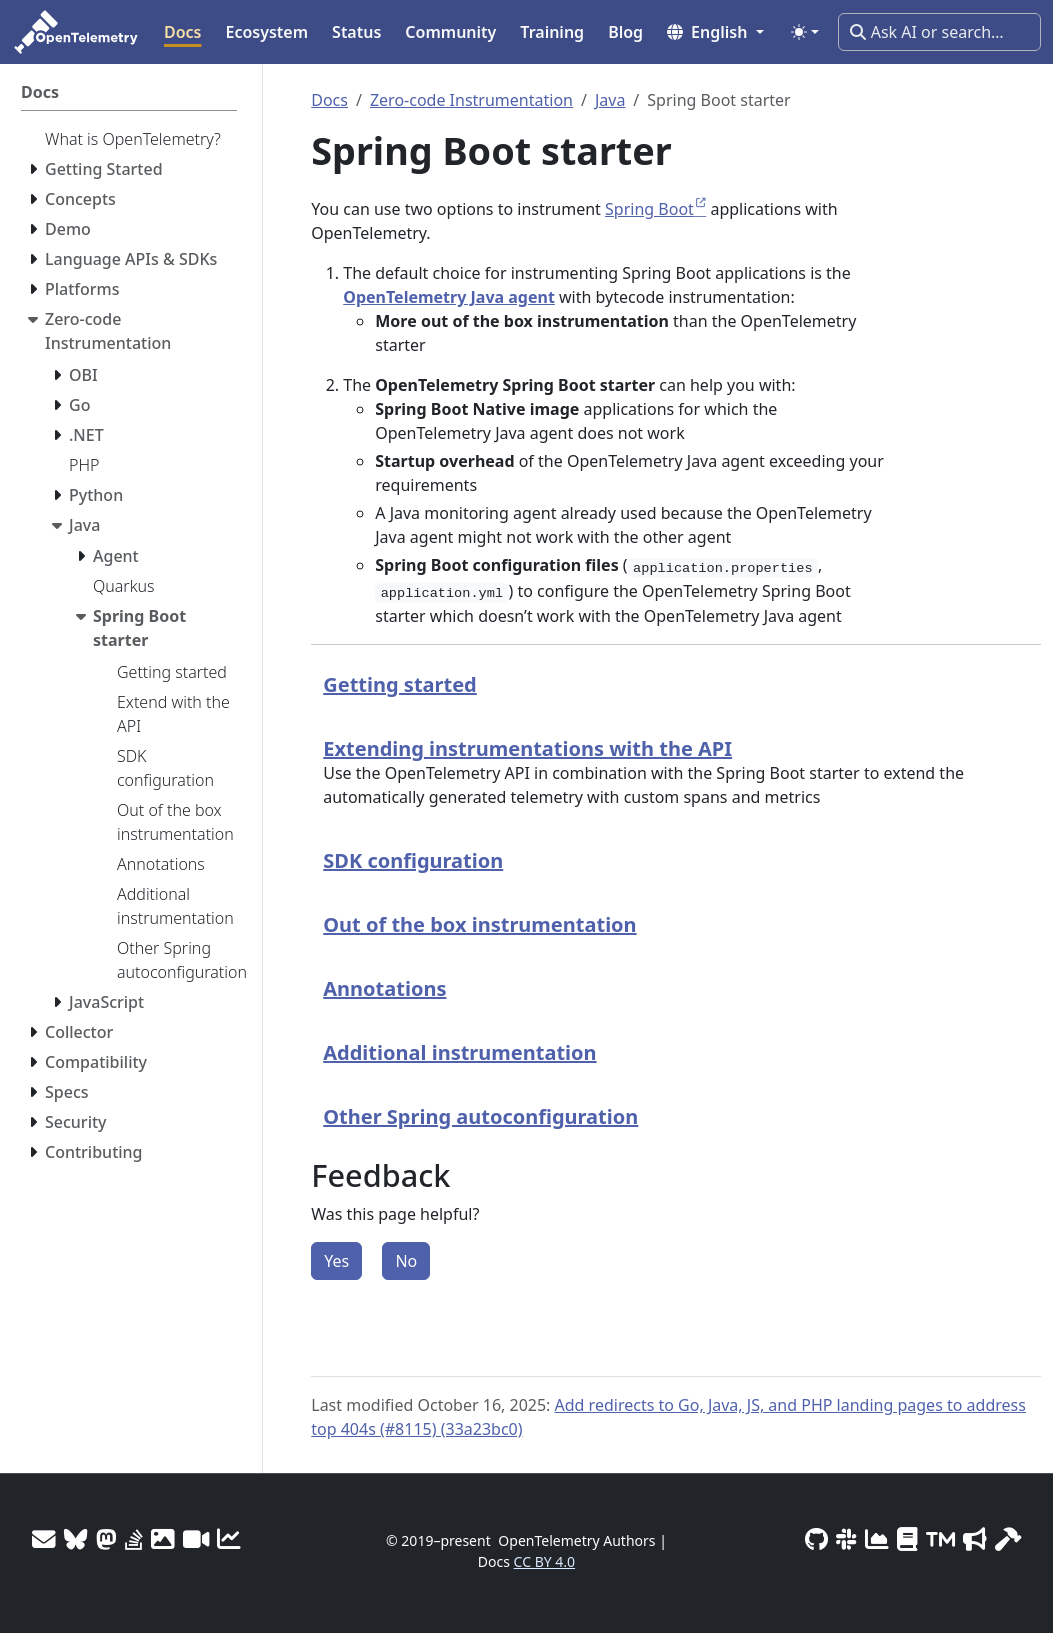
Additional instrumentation (459, 1052)
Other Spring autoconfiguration (480, 1116)
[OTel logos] (163, 1539)
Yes (336, 1261)
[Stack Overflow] (134, 1539)
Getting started (400, 684)
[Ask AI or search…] (939, 32)
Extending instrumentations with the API (527, 748)
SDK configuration (413, 860)
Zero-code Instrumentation (471, 100)
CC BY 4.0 (545, 1561)
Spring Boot (649, 209)
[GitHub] (816, 1539)
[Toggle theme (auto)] (805, 32)
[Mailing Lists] (44, 1539)
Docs (329, 100)
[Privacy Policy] (907, 1539)
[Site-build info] (1008, 1539)
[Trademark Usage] (940, 1539)
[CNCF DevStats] (877, 1539)
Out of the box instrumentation (479, 924)
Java (610, 100)
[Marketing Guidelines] (975, 1539)
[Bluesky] (76, 1539)
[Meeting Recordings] (196, 1539)
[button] (715, 32)
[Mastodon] (106, 1539)
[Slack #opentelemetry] (846, 1539)
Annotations (384, 988)
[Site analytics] (229, 1539)
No (406, 1261)
